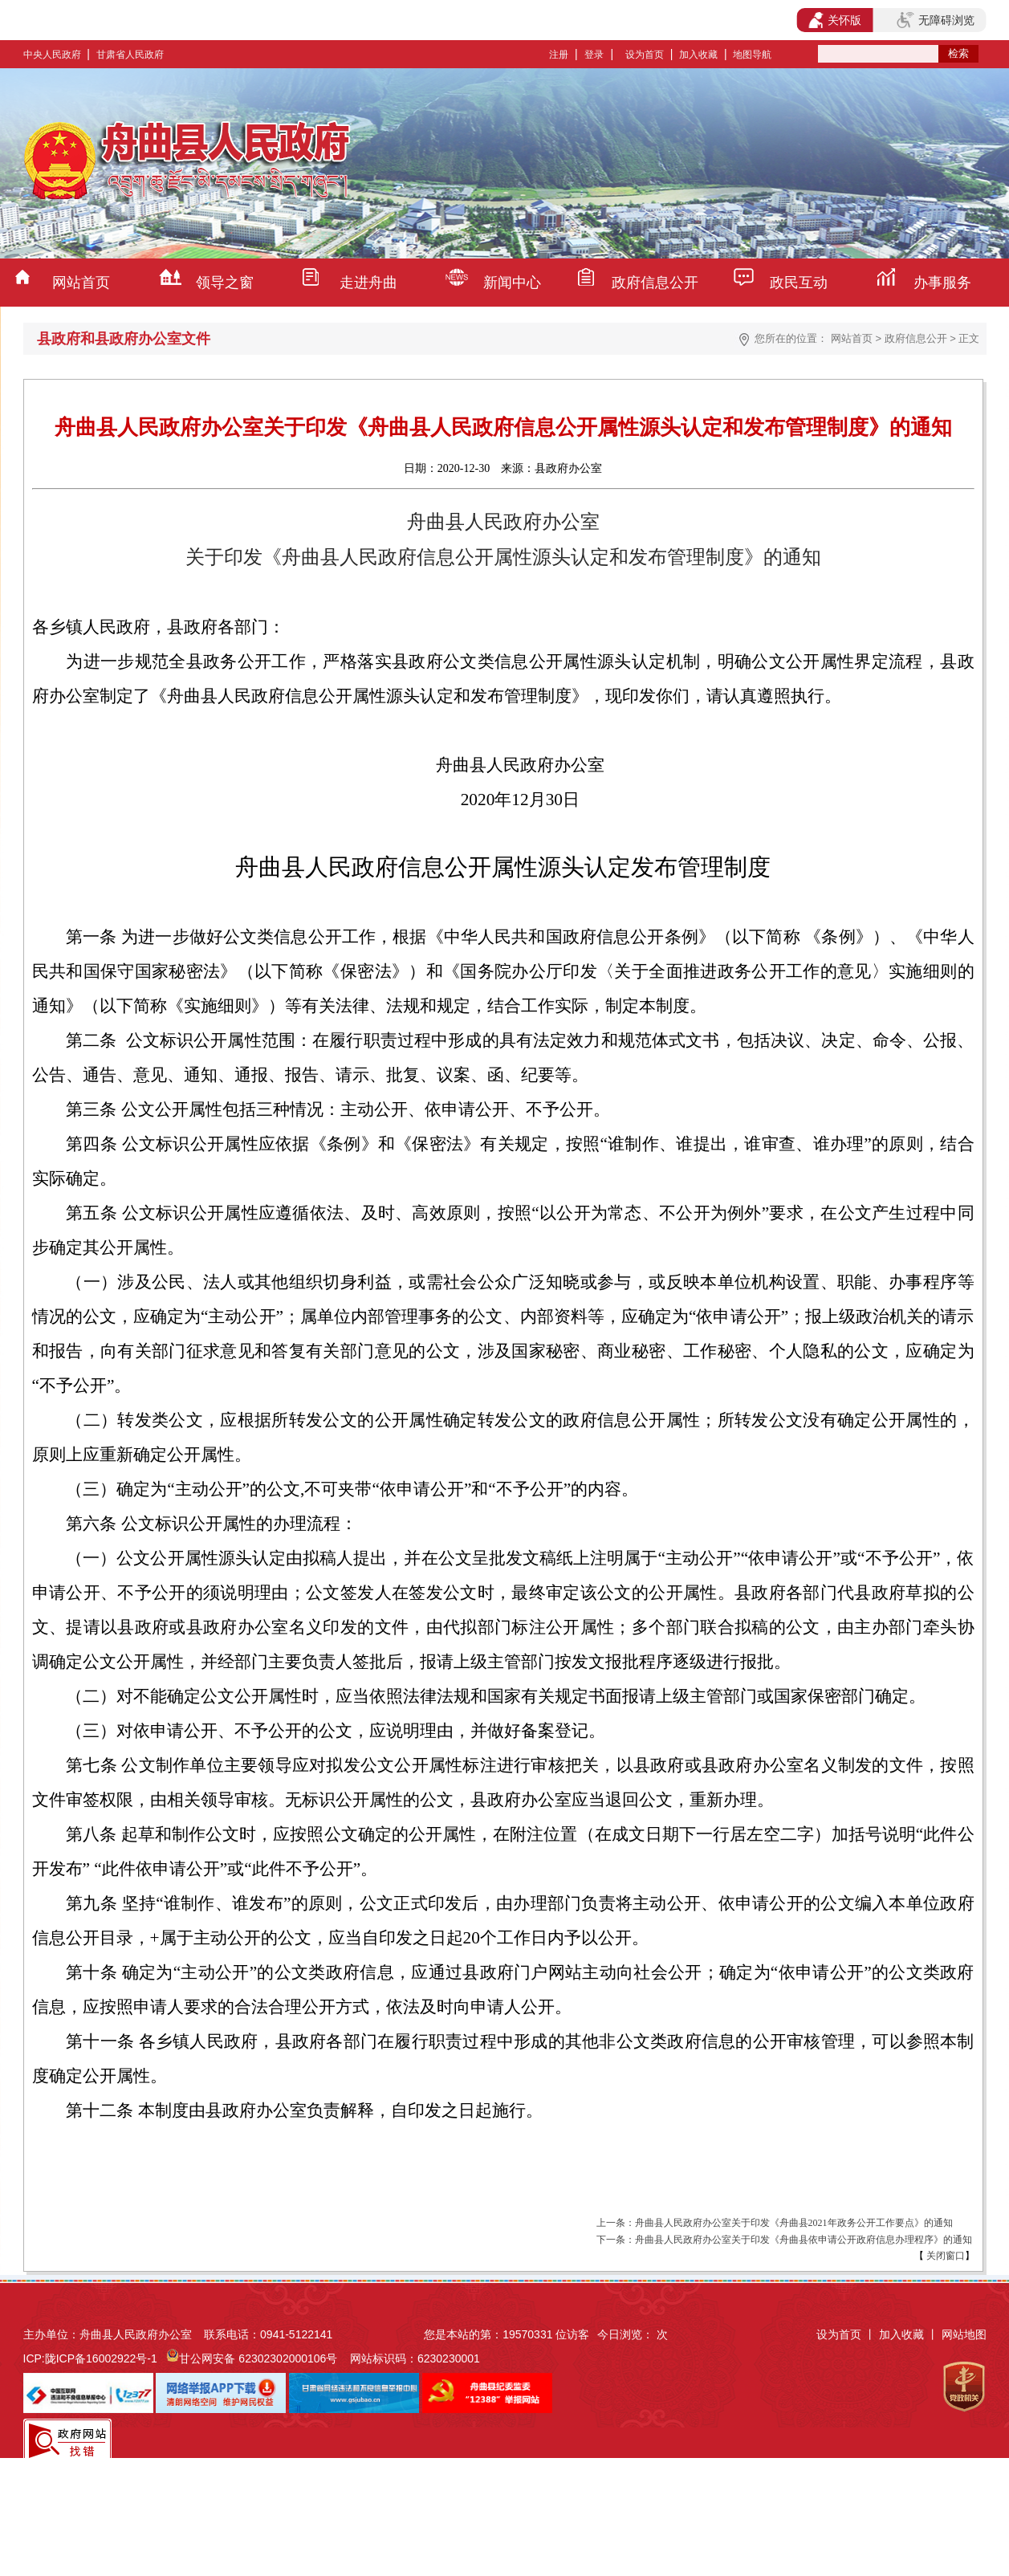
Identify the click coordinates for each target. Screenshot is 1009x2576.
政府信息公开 (655, 283)
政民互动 (799, 283)
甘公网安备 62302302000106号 (258, 2358)
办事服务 (942, 283)
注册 (558, 54)
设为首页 (644, 54)
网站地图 (964, 2334)
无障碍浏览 (935, 20)
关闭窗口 (944, 2255)
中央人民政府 (52, 54)
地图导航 (752, 54)
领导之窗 (225, 283)
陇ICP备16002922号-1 (101, 2358)
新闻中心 (512, 283)
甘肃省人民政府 (130, 54)
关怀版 (835, 20)
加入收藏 (698, 54)
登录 (594, 54)
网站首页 (81, 283)
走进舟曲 (368, 283)
